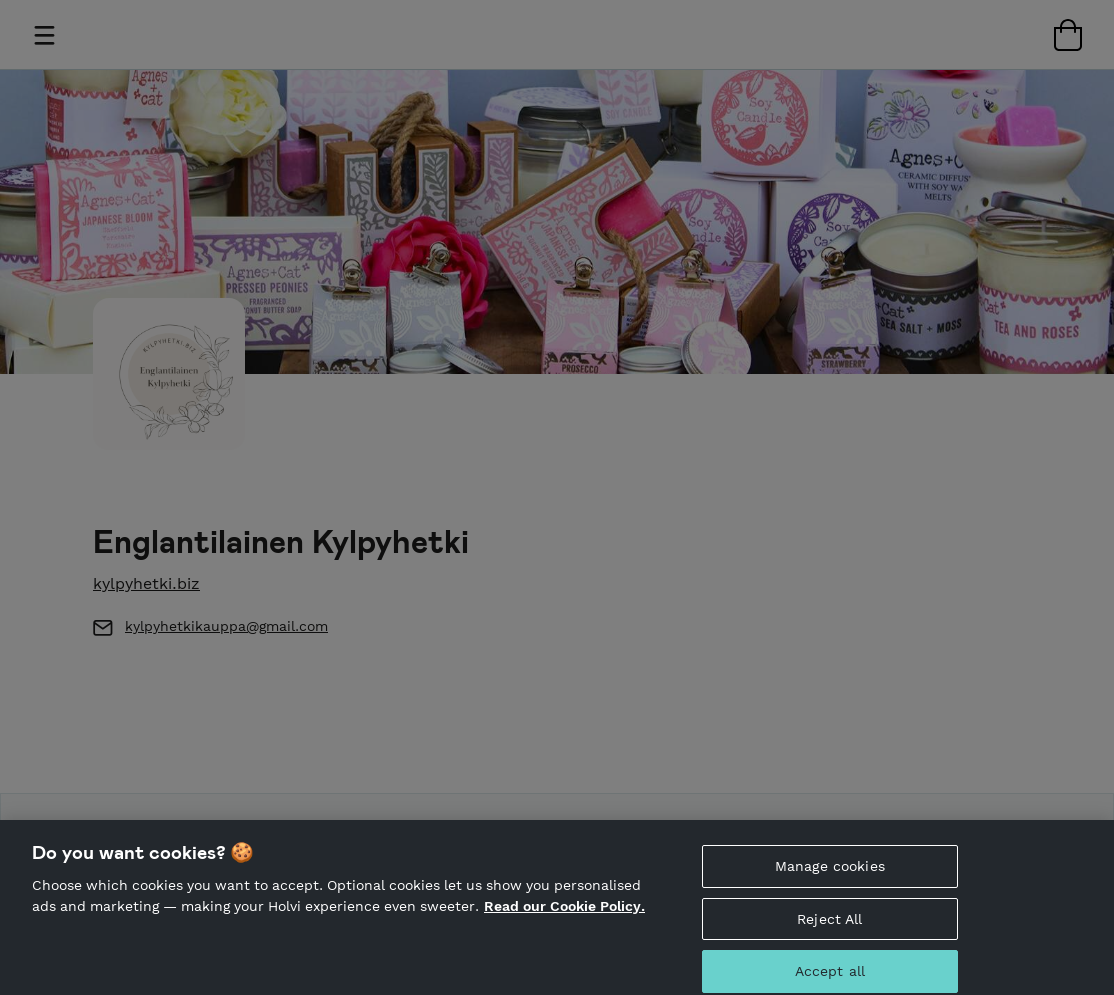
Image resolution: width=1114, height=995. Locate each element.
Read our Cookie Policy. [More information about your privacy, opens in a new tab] (564, 913)
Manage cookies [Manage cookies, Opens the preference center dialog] (830, 872)
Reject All (829, 925)
